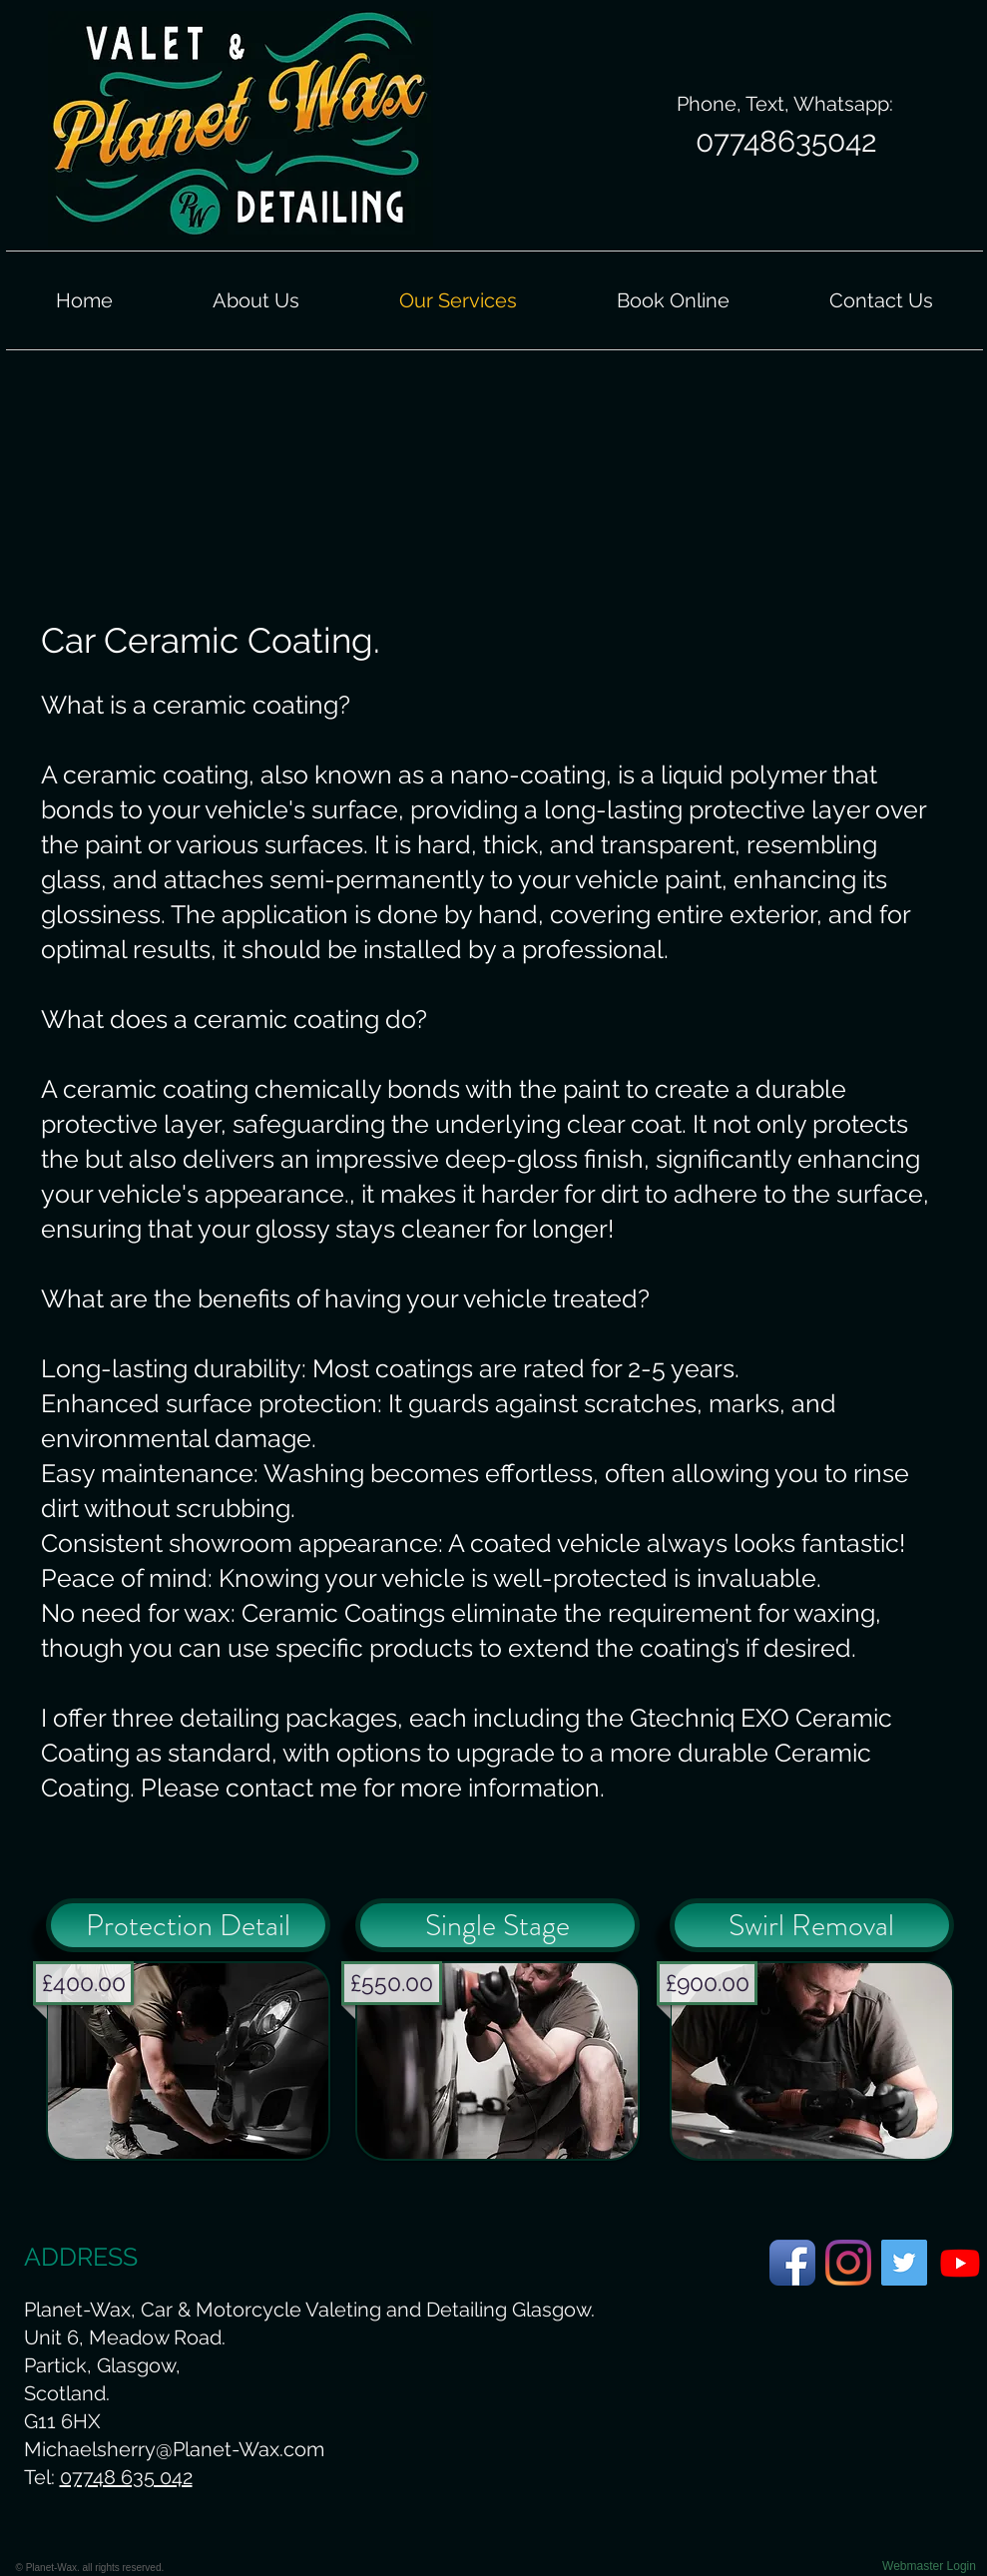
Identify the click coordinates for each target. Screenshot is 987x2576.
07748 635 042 (126, 2477)
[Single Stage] (497, 1925)
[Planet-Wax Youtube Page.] (960, 2263)
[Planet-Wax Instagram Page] (848, 2263)
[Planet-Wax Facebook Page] (792, 2263)
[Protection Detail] (188, 1925)
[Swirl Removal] (812, 1925)
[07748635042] (787, 142)
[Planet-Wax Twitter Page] (904, 2263)
